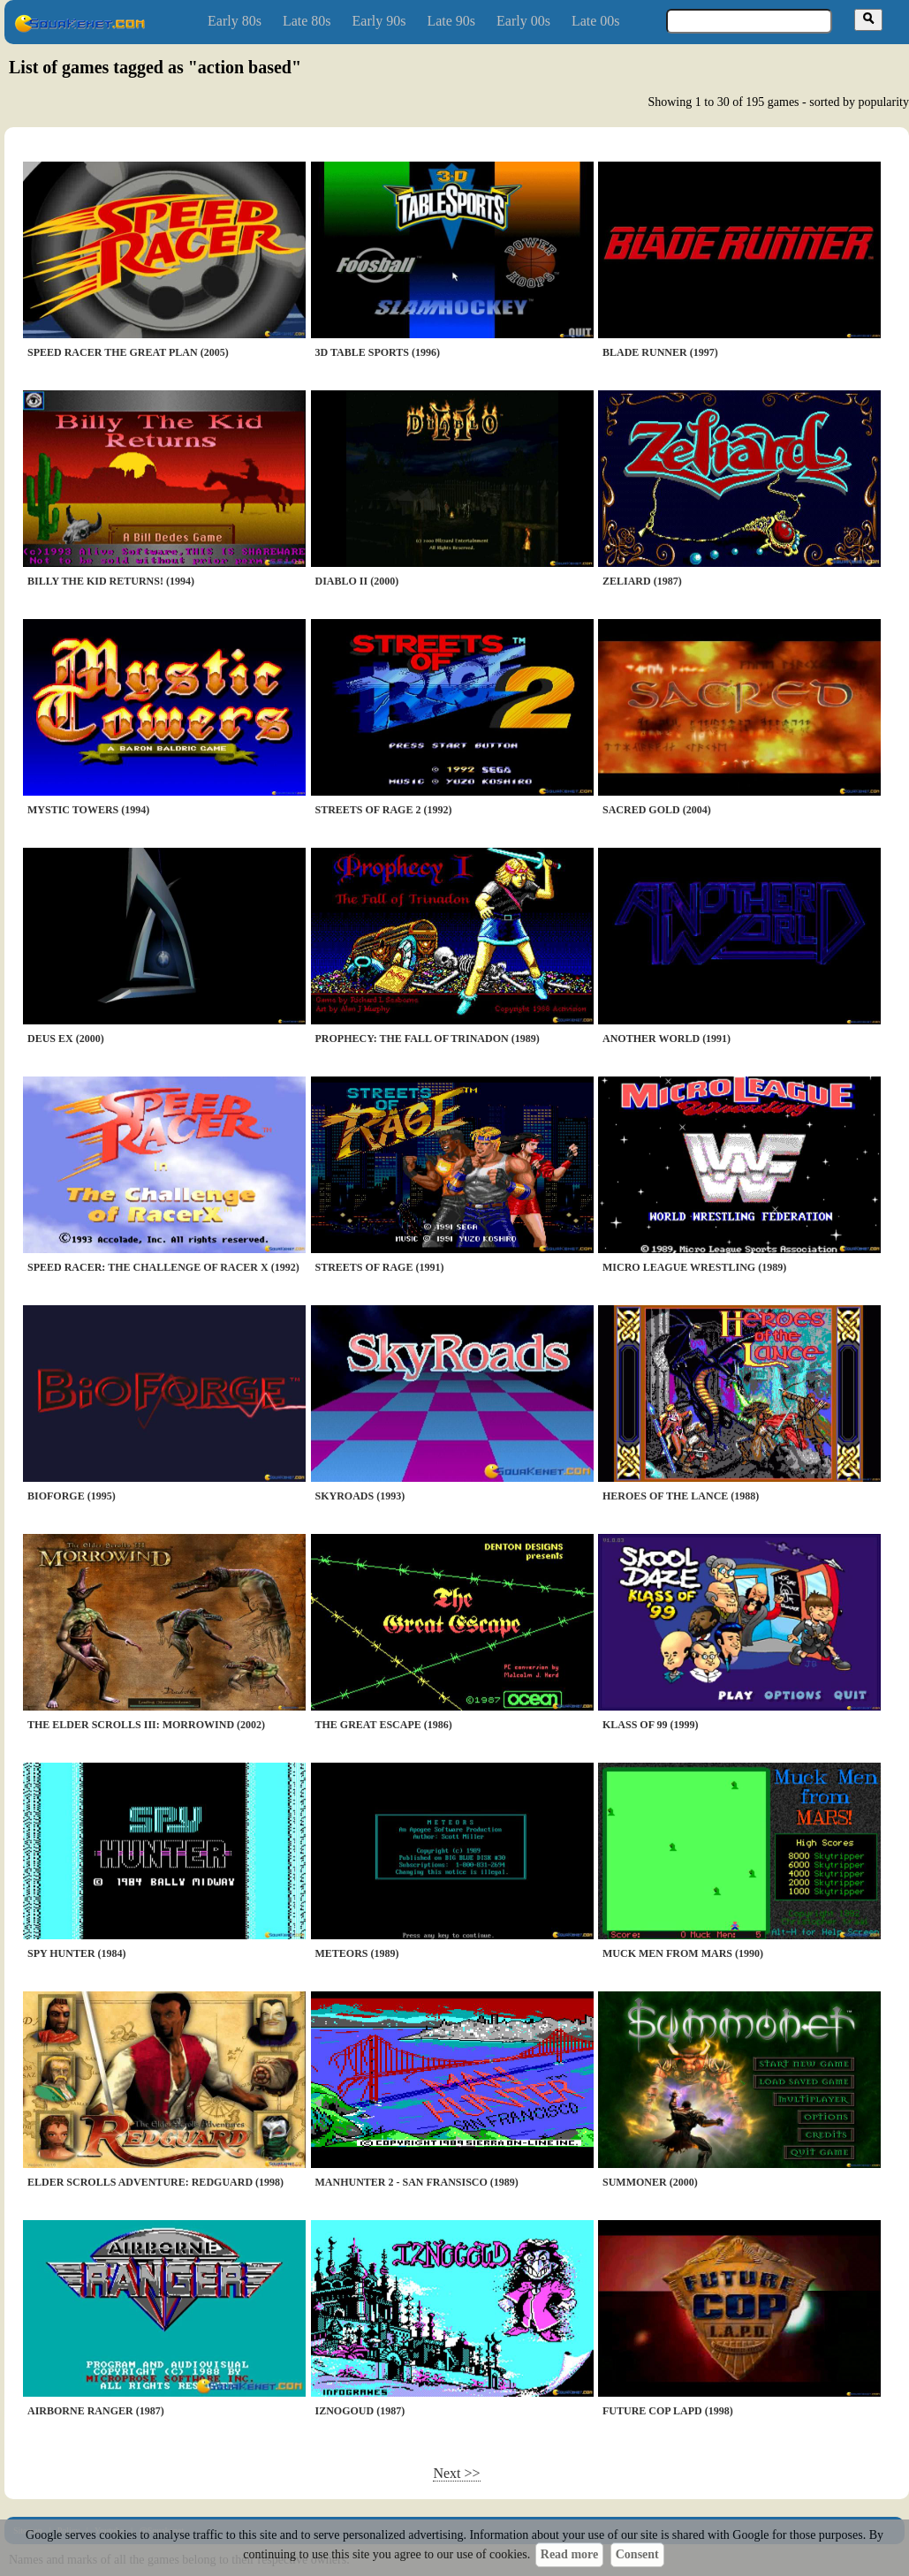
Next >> (456, 2473)
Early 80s (234, 20)
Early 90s (379, 20)
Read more (569, 2554)
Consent (637, 2554)
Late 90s (451, 20)
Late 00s (596, 20)
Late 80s (307, 20)
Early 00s (523, 20)
